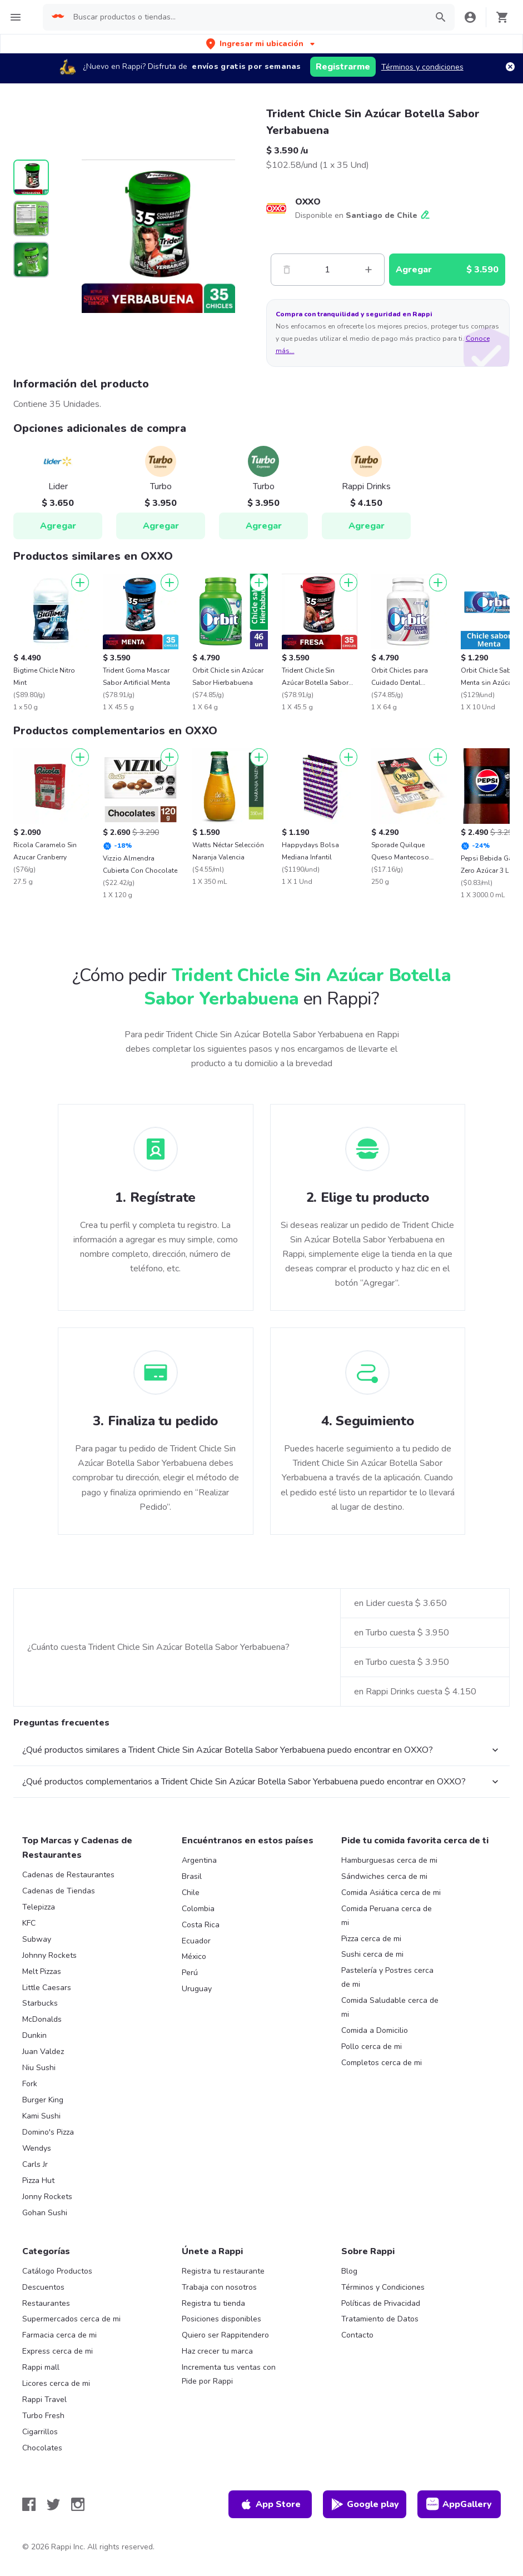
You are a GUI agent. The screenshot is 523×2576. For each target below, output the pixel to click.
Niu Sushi (39, 2067)
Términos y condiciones (422, 67)
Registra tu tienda (213, 2303)
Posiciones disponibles (221, 2319)
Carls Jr (35, 2164)
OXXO (308, 202)
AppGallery (459, 2504)
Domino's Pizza (48, 2132)
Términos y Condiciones (383, 2287)
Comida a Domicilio (374, 2030)
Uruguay (197, 1988)
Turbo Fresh (43, 2415)
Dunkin (34, 2035)
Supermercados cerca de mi (71, 2319)
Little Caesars (46, 1987)
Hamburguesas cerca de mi (389, 1860)
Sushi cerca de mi (372, 1954)
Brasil (192, 1876)
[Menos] (287, 269)
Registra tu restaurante (223, 2271)
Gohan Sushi (44, 2212)
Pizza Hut (38, 2180)
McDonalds (42, 2019)
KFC (29, 1923)
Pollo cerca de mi (371, 2046)
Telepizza (38, 1907)
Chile (191, 1892)
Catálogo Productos (57, 2271)
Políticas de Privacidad (380, 2303)
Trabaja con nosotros (219, 2287)
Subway (36, 1939)
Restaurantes (46, 2303)
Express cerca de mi (57, 2351)
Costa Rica (201, 1924)
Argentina (199, 1860)
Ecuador (196, 1941)
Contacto (357, 2335)
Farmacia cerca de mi (59, 2335)
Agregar (58, 526)
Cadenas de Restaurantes (68, 1874)
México (194, 1956)
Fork (29, 2083)
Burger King (42, 2100)
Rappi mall (40, 2367)
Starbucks (40, 2003)
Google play (365, 2504)
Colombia (198, 1908)
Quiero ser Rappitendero (225, 2335)
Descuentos (43, 2287)
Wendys (36, 2148)
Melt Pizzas (41, 1971)
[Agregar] (80, 582)
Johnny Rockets (49, 1955)
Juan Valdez (43, 2051)
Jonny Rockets (47, 2196)
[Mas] (368, 269)
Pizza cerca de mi (371, 1938)
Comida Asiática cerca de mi (391, 1892)
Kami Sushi (41, 2116)
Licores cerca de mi (56, 2383)
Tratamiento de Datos (380, 2319)
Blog (349, 2271)
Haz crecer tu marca (217, 2351)
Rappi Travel (44, 2399)
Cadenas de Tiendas (58, 1891)
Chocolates (42, 2448)
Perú (190, 1972)
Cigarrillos (40, 2431)
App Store (270, 2504)
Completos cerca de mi (381, 2062)
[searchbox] (247, 17)
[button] (261, 43)
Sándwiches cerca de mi (384, 1876)
